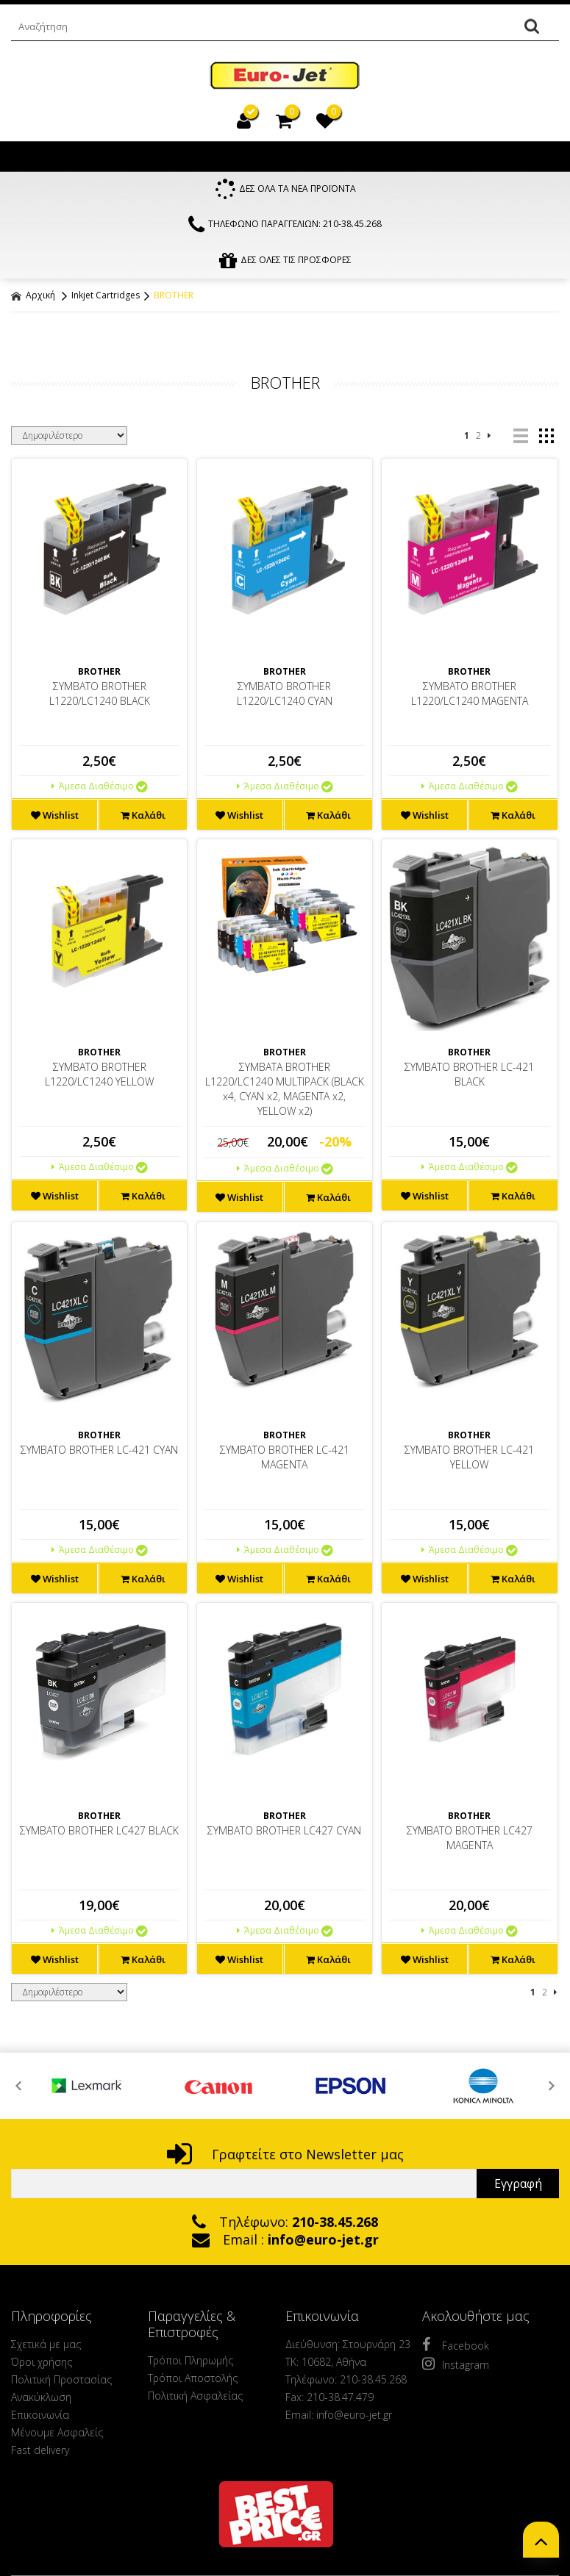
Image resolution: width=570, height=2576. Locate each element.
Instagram (455, 2367)
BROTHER (173, 299)
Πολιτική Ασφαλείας (195, 2399)
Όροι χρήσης (41, 2365)
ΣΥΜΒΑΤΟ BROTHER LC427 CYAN (284, 1834)
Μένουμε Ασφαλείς (57, 2436)
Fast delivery (40, 2454)
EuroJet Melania (285, 76)
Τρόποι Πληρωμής (190, 2364)
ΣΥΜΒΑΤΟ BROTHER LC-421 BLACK (469, 1077)
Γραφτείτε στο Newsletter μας (285, 2158)
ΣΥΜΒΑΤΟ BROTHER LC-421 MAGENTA (284, 1460)
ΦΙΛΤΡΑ (285, 338)
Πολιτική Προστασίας (61, 2383)
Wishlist (55, 818)
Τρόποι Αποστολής (193, 2382)
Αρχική (33, 299)
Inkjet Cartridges (105, 299)
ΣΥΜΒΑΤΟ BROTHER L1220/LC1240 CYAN (284, 697)
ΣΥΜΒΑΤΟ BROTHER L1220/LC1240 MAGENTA (469, 697)
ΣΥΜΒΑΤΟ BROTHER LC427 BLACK (99, 1834)
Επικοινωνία (40, 2418)
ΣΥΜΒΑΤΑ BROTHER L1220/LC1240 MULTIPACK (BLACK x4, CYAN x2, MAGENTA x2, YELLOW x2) (284, 1092)
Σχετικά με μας (46, 2348)
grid (546, 439)
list (520, 439)
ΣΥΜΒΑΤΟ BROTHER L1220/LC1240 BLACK (99, 697)
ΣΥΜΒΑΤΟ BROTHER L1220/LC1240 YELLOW (99, 1077)
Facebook (455, 2348)
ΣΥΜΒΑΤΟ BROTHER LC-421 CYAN (99, 1453)
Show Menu (25, 156)
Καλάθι (143, 818)
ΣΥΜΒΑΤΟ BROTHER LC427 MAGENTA (469, 1841)
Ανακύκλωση (41, 2401)
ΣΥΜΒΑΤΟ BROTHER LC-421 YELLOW (469, 1460)
